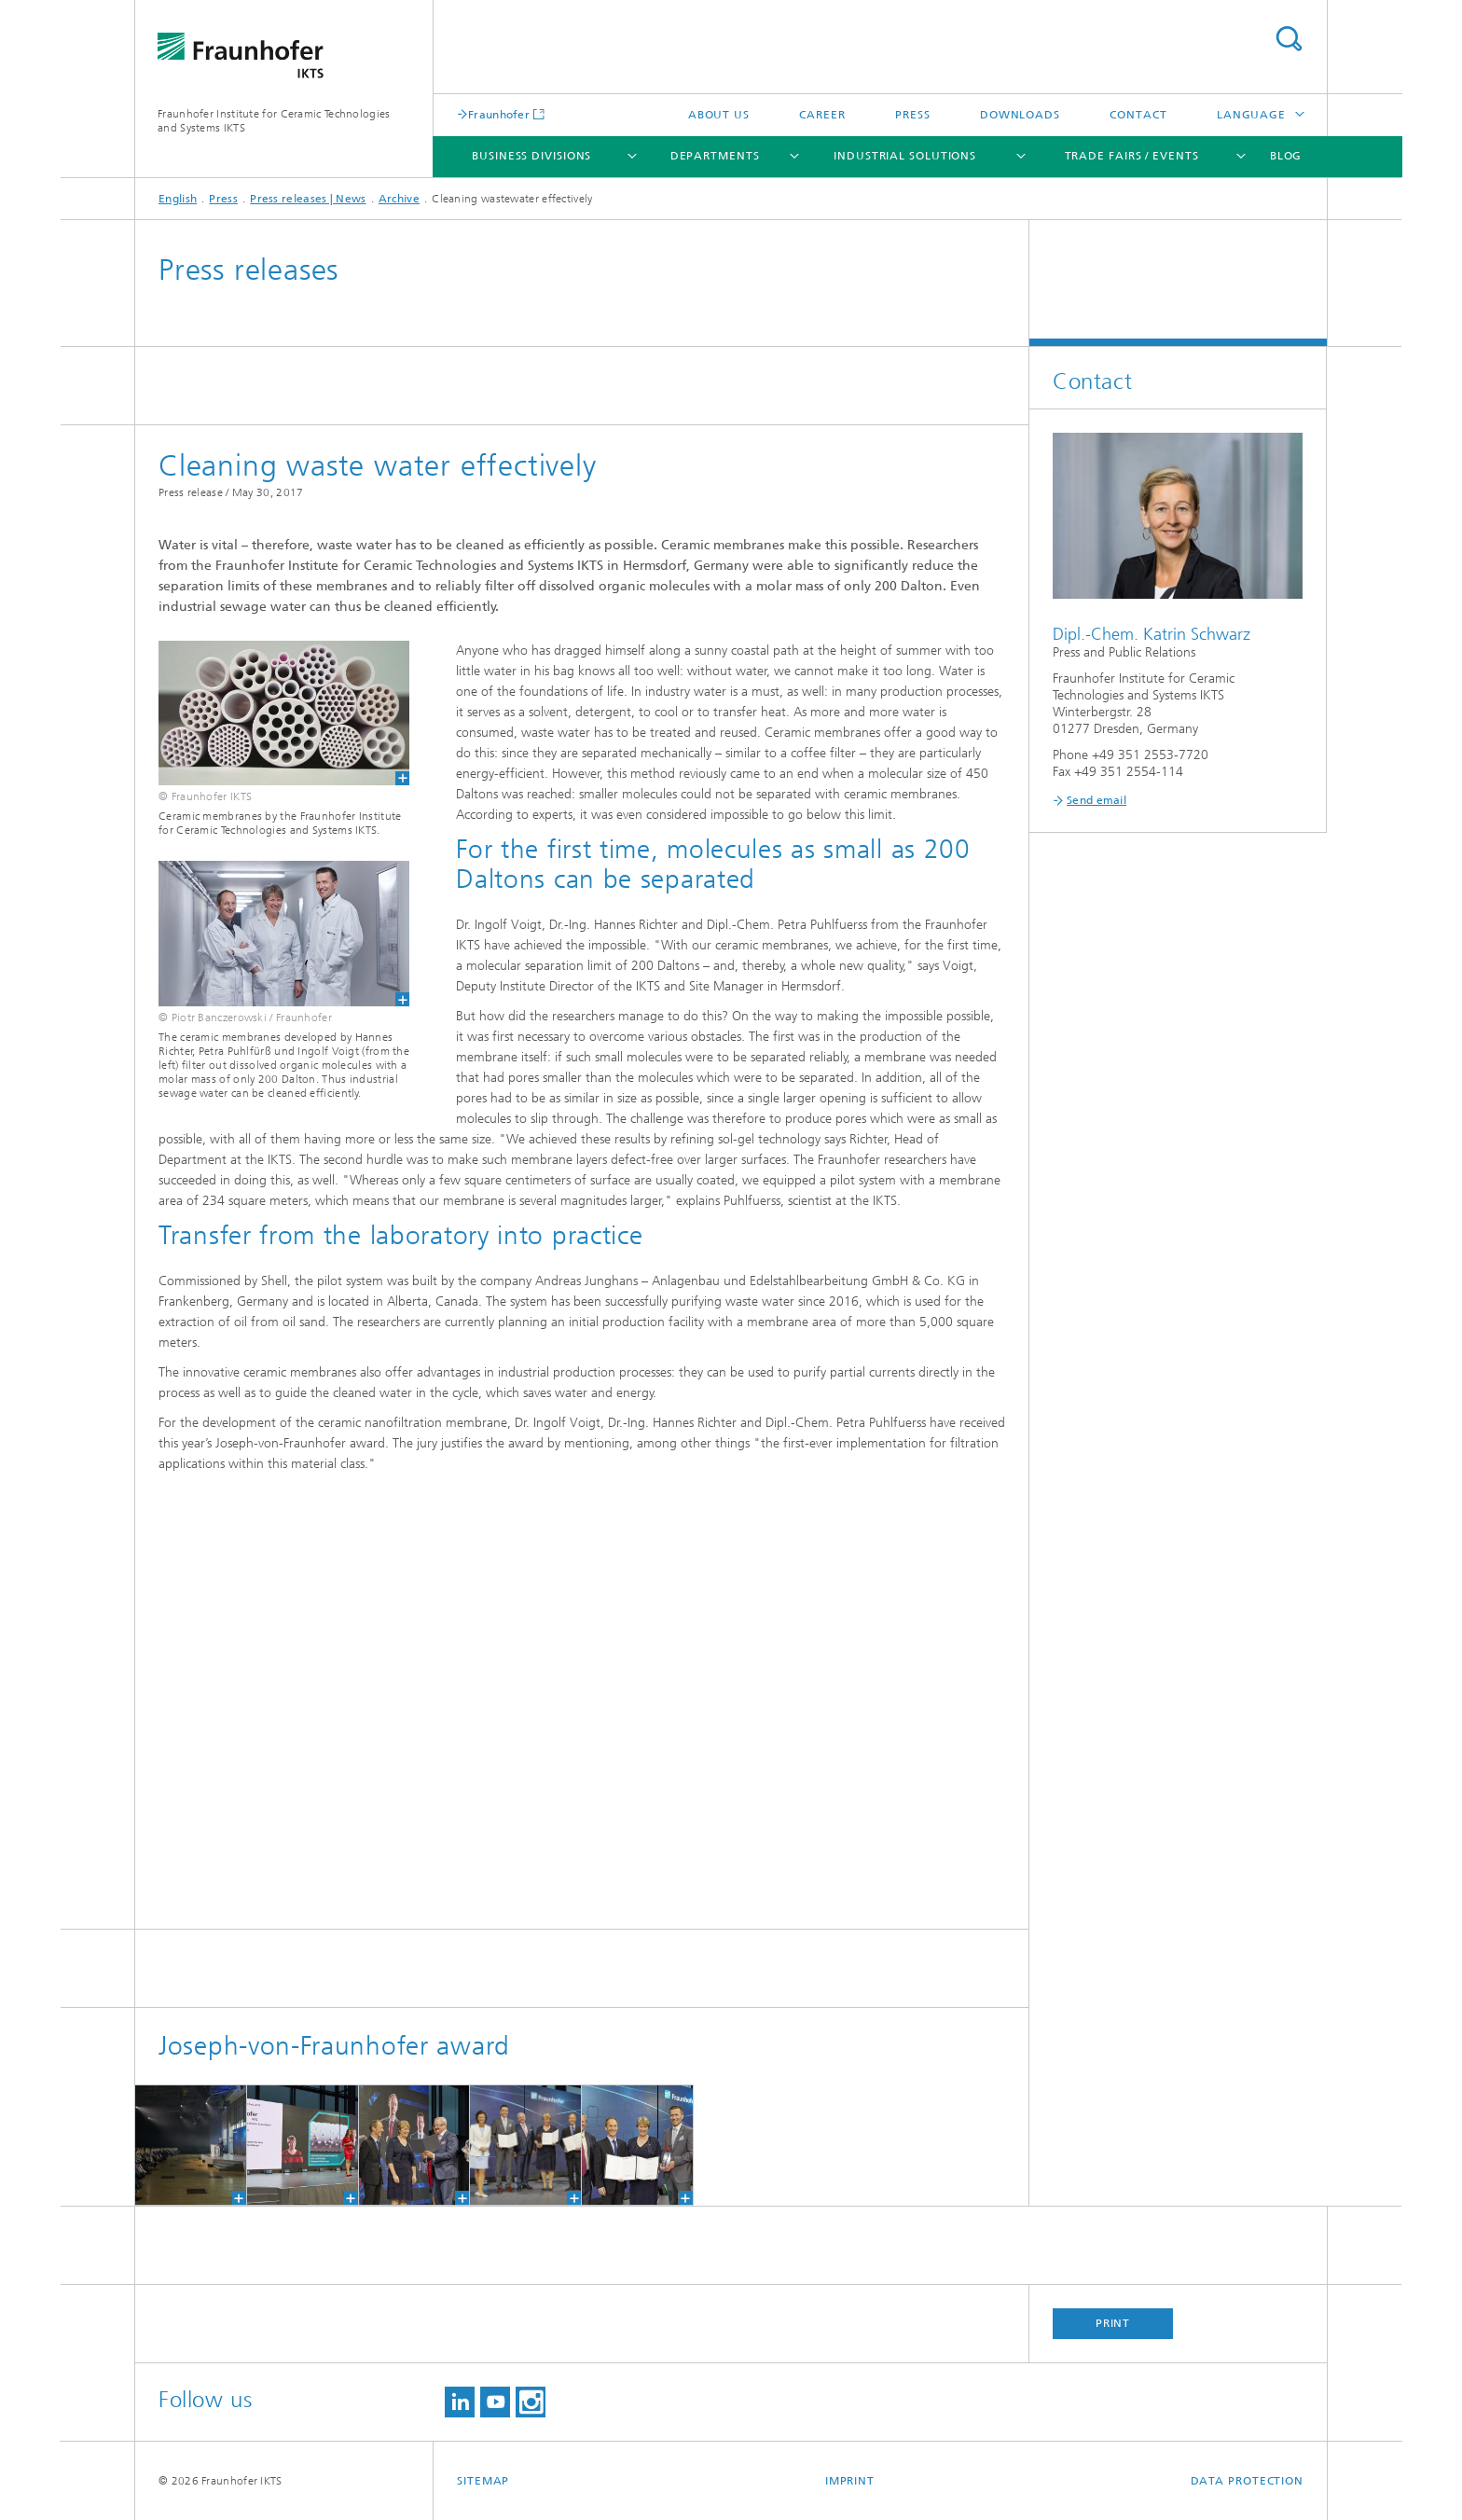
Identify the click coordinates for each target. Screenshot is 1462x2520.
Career (822, 114)
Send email (1096, 800)
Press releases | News (308, 198)
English (178, 198)
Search (1288, 38)
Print (1113, 2323)
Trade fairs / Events (1132, 155)
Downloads (1020, 114)
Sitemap (483, 2480)
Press (913, 114)
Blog (1286, 155)
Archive (399, 198)
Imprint (850, 2480)
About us (719, 114)
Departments (715, 155)
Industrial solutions (905, 155)
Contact (1138, 114)
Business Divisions (531, 155)
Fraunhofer (499, 114)
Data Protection (1247, 2480)
